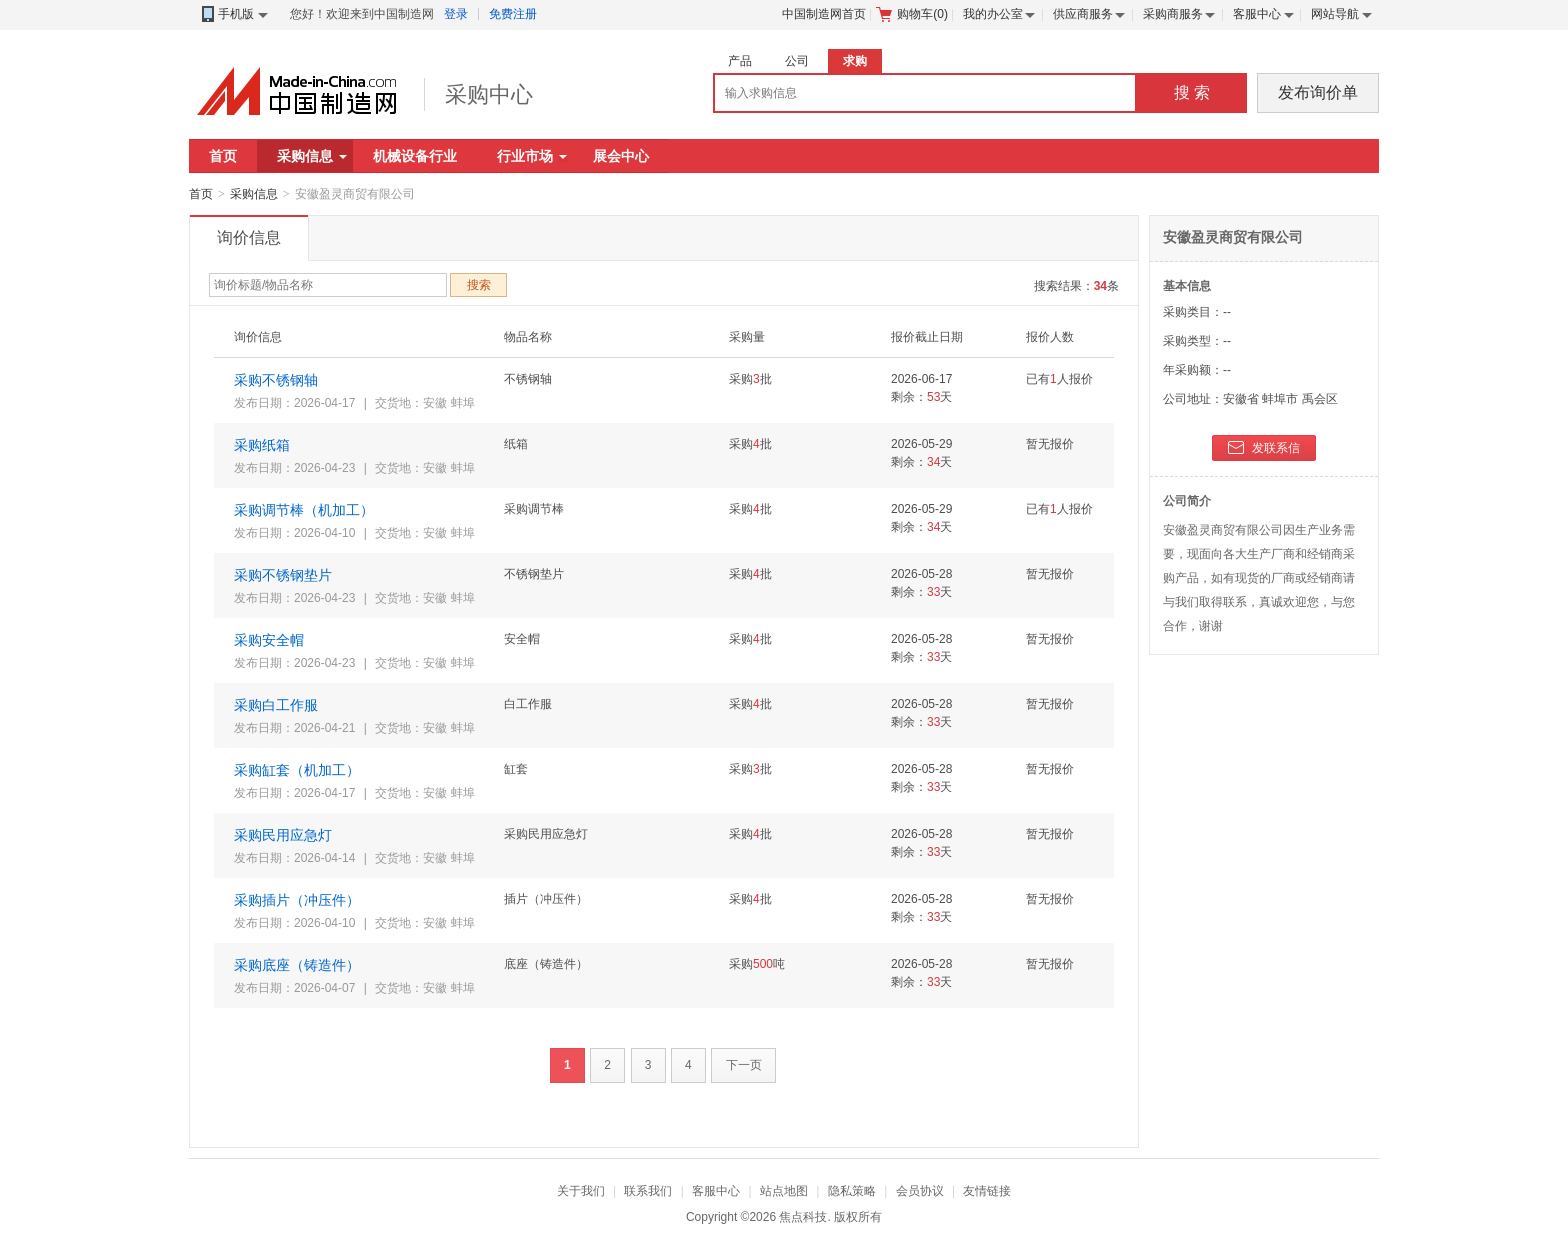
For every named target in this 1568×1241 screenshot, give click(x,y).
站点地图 (784, 1191)
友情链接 (987, 1191)
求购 (855, 61)
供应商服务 (1083, 14)
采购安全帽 (269, 640)
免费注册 (513, 14)
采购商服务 (1173, 14)
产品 (740, 61)
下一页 (744, 1065)
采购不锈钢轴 (276, 380)
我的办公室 (993, 14)
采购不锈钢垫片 (283, 575)
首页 (223, 156)
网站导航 (1335, 14)
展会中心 (621, 156)
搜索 (479, 285)
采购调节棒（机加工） (304, 510)
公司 (797, 61)
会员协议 (920, 1191)
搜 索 (1192, 92)
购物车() (912, 14)
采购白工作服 (276, 705)
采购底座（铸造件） (297, 965)
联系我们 (648, 1191)
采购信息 (312, 156)
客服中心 (1257, 14)
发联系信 (1264, 449)
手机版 (233, 14)
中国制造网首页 (824, 14)
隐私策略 (852, 1191)
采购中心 (489, 94)
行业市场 (532, 156)
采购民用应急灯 (283, 835)
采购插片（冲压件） (297, 900)
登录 (456, 14)
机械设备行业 (415, 156)
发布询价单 (1318, 92)
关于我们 (581, 1191)
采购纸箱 (262, 445)
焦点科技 (803, 1217)
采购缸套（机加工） (297, 770)
